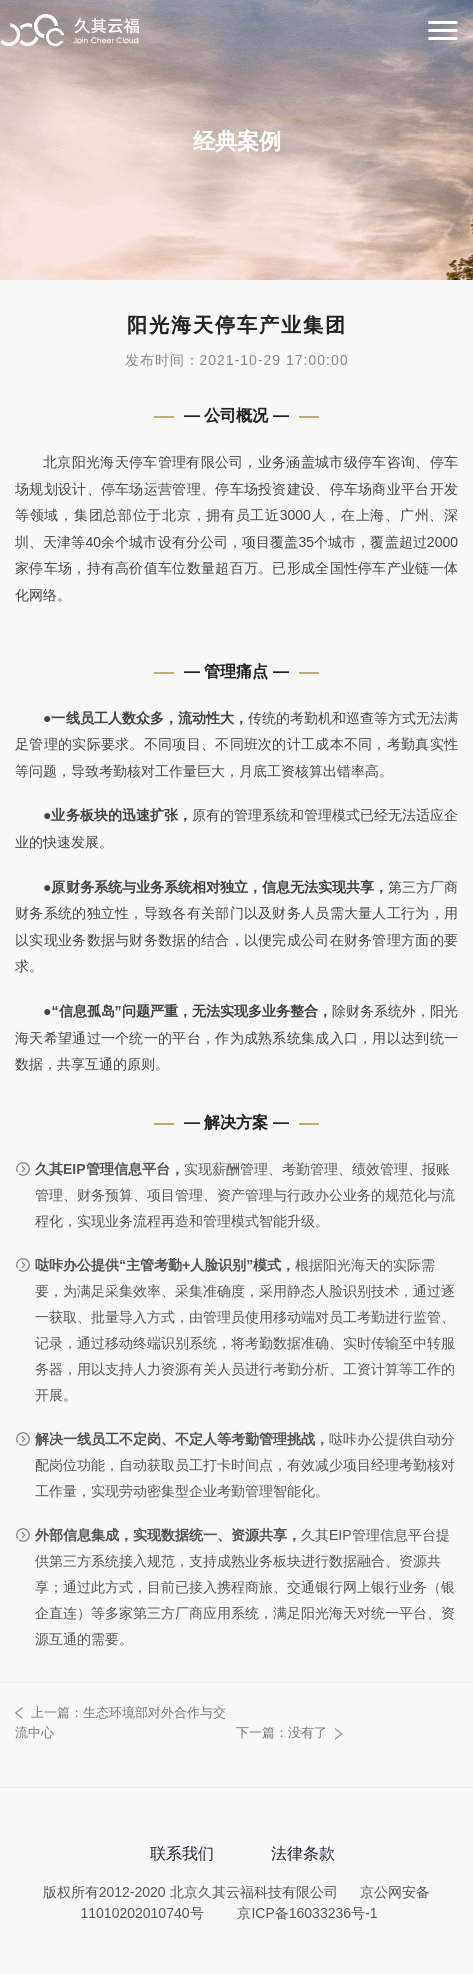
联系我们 (182, 1853)
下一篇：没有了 (281, 1732)
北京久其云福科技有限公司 (70, 32)
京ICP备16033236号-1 (307, 1913)
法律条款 (303, 1853)
